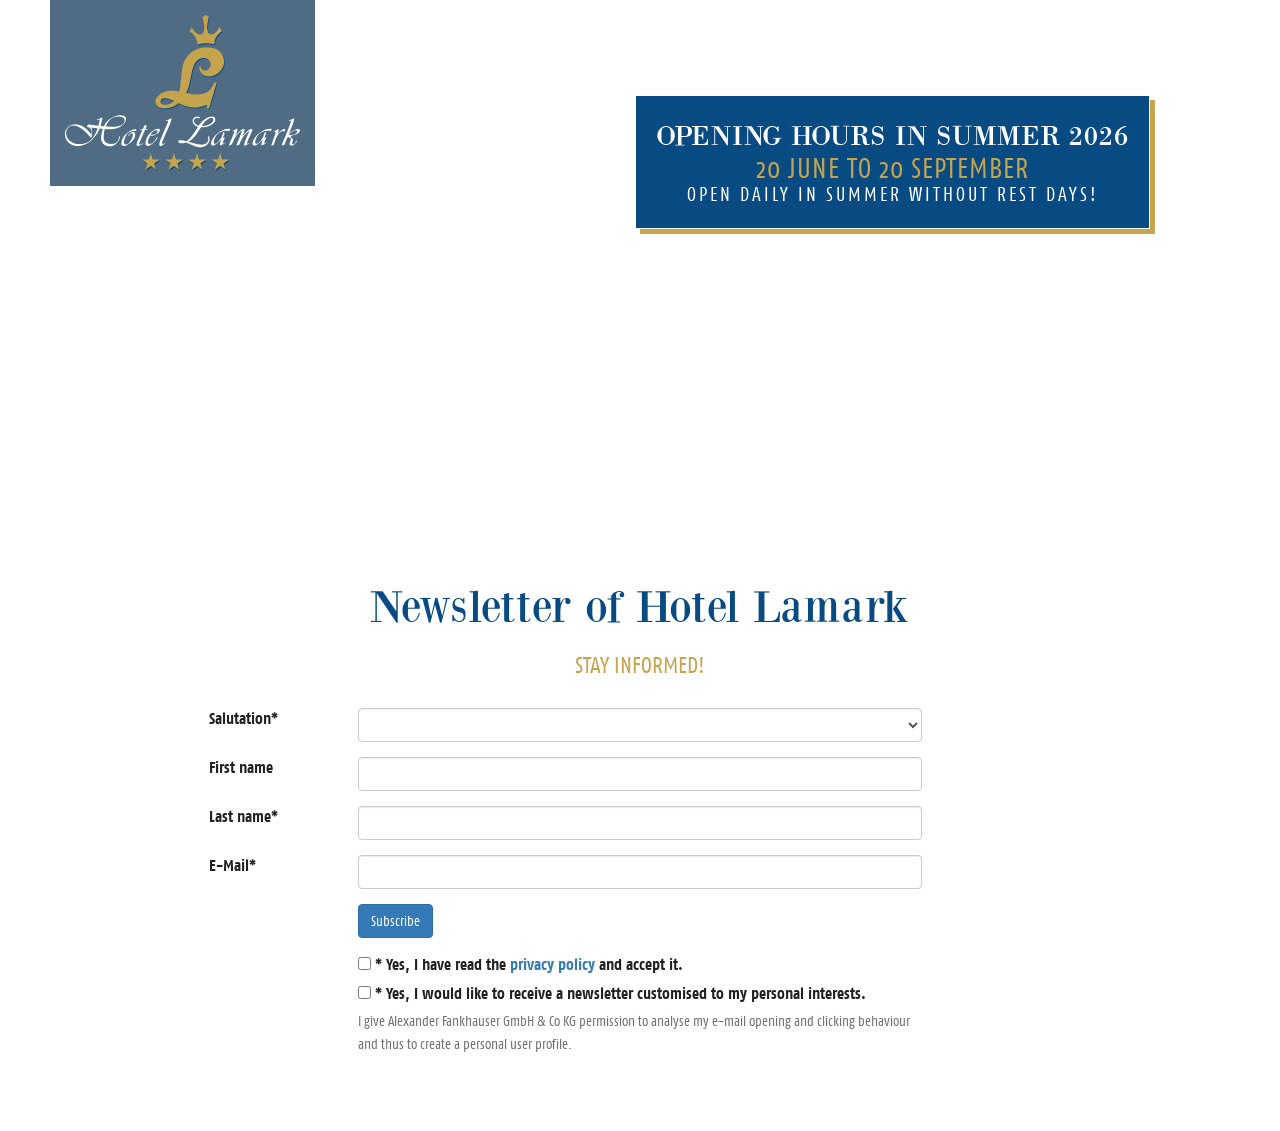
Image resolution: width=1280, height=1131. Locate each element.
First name (241, 767)
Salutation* (243, 718)
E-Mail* (232, 865)
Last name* (243, 816)
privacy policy (552, 964)
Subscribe (395, 921)
